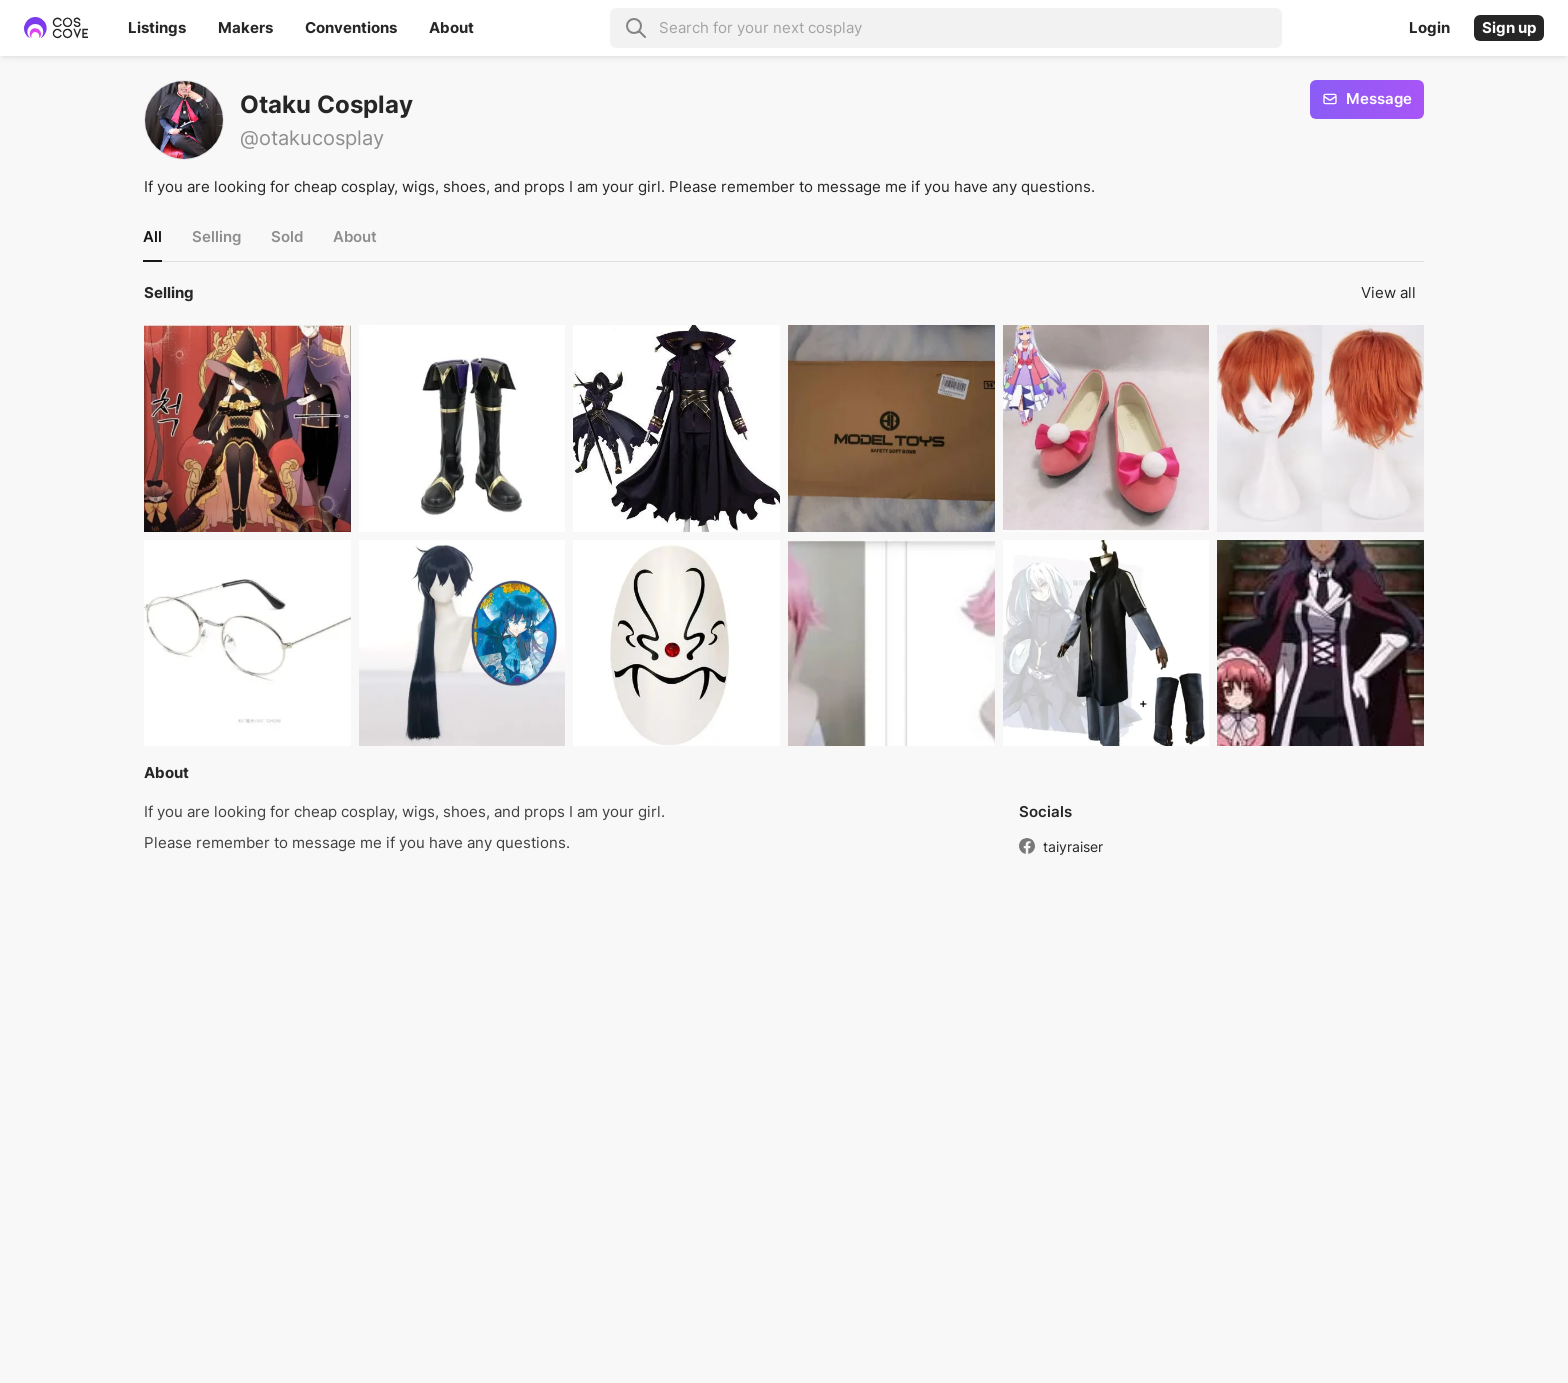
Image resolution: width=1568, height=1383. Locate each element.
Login (1429, 27)
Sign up (1509, 27)
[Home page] (68, 28)
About (451, 27)
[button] (247, 428)
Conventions (351, 27)
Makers (245, 27)
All (152, 236)
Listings (157, 27)
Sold (287, 236)
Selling (216, 236)
